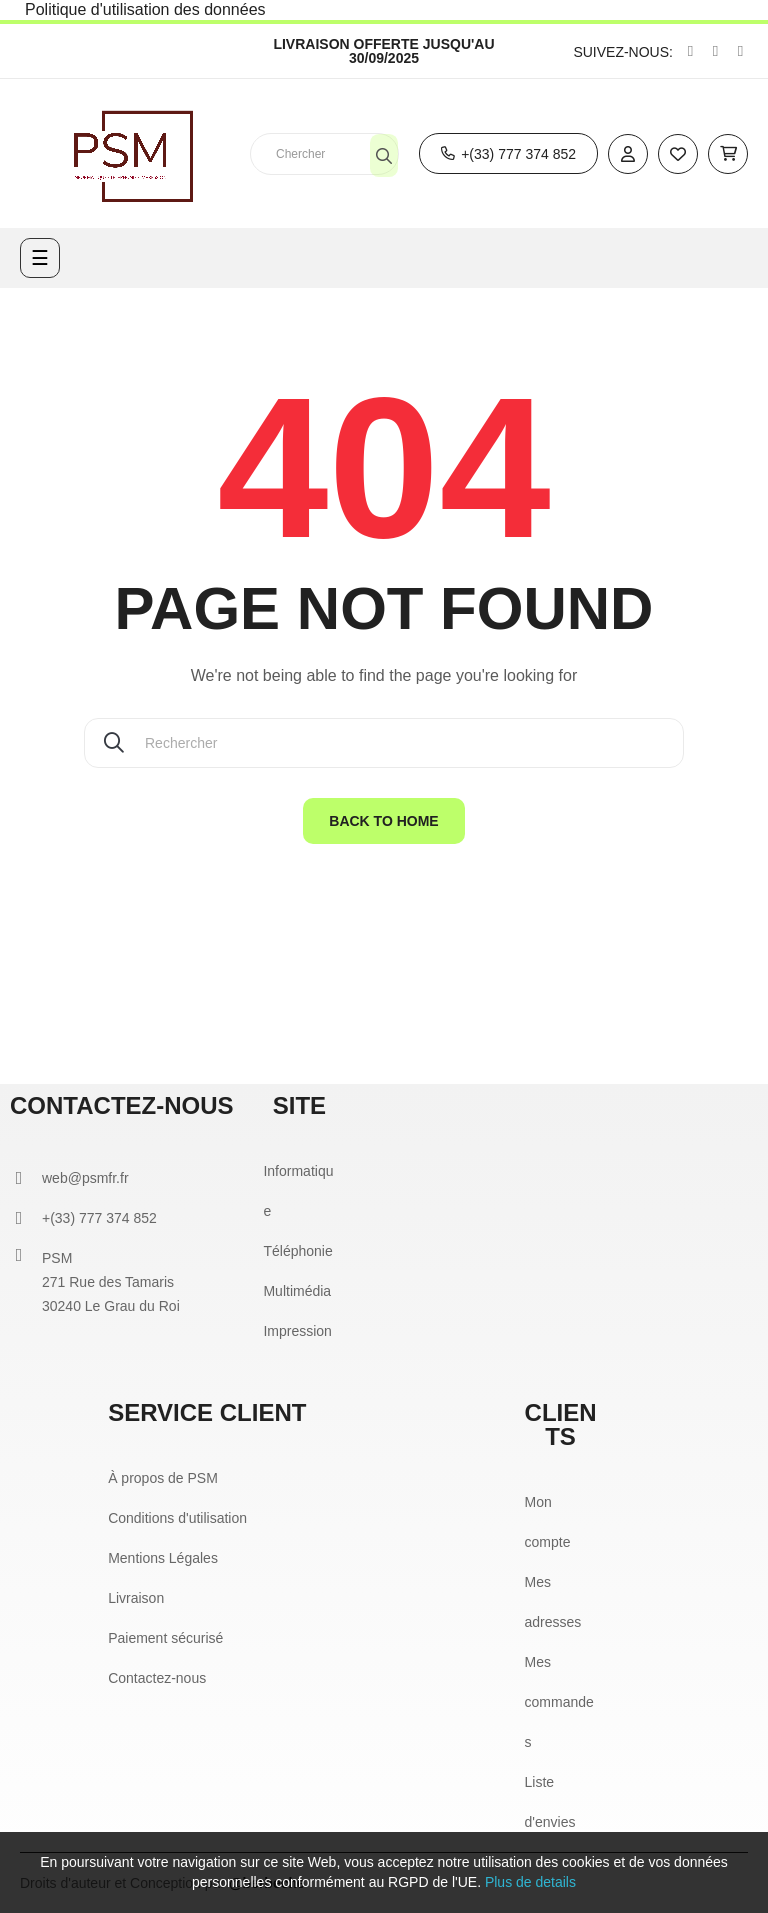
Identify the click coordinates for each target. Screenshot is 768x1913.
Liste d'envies (550, 1802)
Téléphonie (297, 1251)
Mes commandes (559, 1702)
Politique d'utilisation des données (145, 9)
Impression (297, 1331)
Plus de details (530, 1882)
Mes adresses (553, 1602)
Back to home (383, 821)
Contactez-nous (157, 1678)
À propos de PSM (163, 1478)
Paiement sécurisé (165, 1638)
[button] (508, 153)
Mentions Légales (163, 1558)
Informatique (298, 1191)
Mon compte (548, 1522)
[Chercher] (384, 743)
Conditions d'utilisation (177, 1518)
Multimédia (297, 1291)
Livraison (136, 1598)
